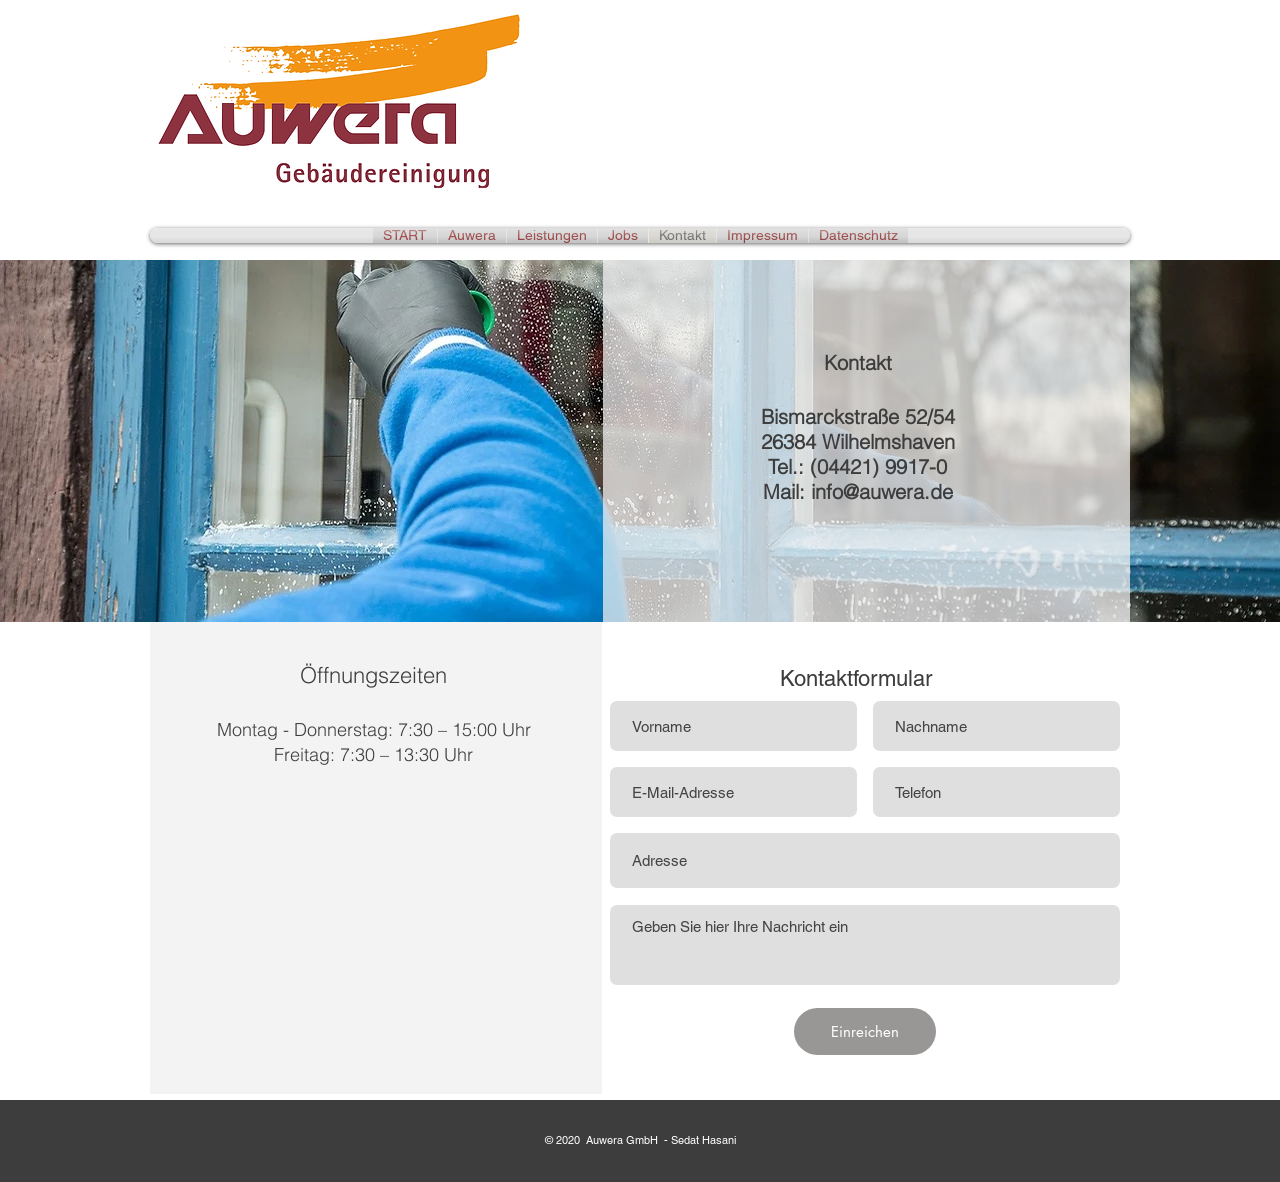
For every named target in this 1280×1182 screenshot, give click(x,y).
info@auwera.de (882, 491)
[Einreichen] (865, 1031)
